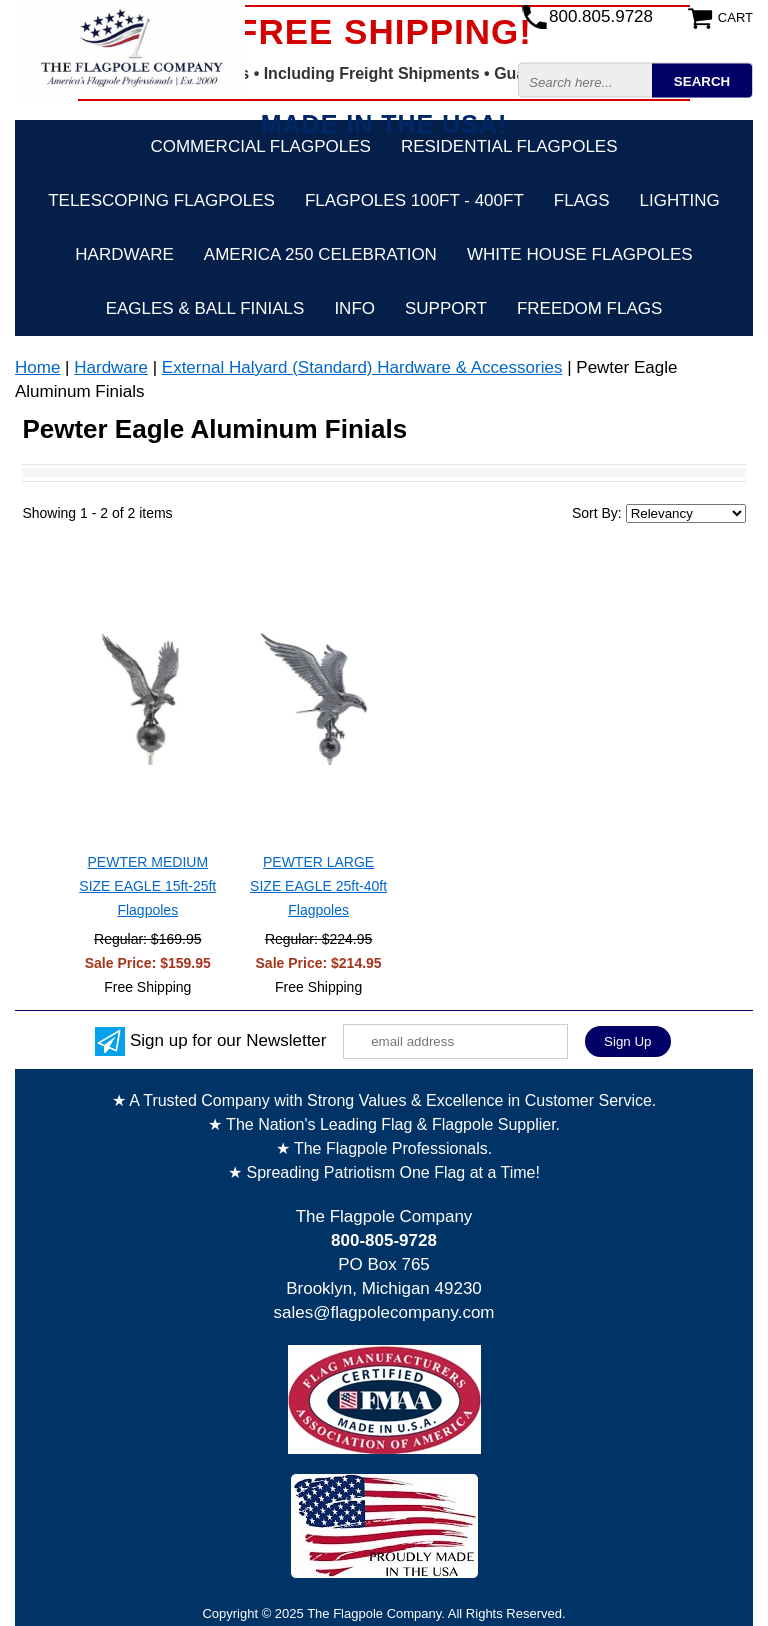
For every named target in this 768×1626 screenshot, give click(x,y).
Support (446, 308)
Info (354, 308)
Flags (582, 200)
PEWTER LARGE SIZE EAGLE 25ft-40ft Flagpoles (318, 886)
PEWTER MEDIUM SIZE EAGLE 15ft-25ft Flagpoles (147, 886)
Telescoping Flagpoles (161, 200)
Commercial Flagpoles (260, 146)
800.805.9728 (601, 16)
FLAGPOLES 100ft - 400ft (414, 200)
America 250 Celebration (320, 254)
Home (37, 367)
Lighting (680, 200)
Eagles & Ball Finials (205, 308)
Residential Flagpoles (509, 146)
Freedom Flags (589, 308)
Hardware (124, 254)
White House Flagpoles (580, 254)
